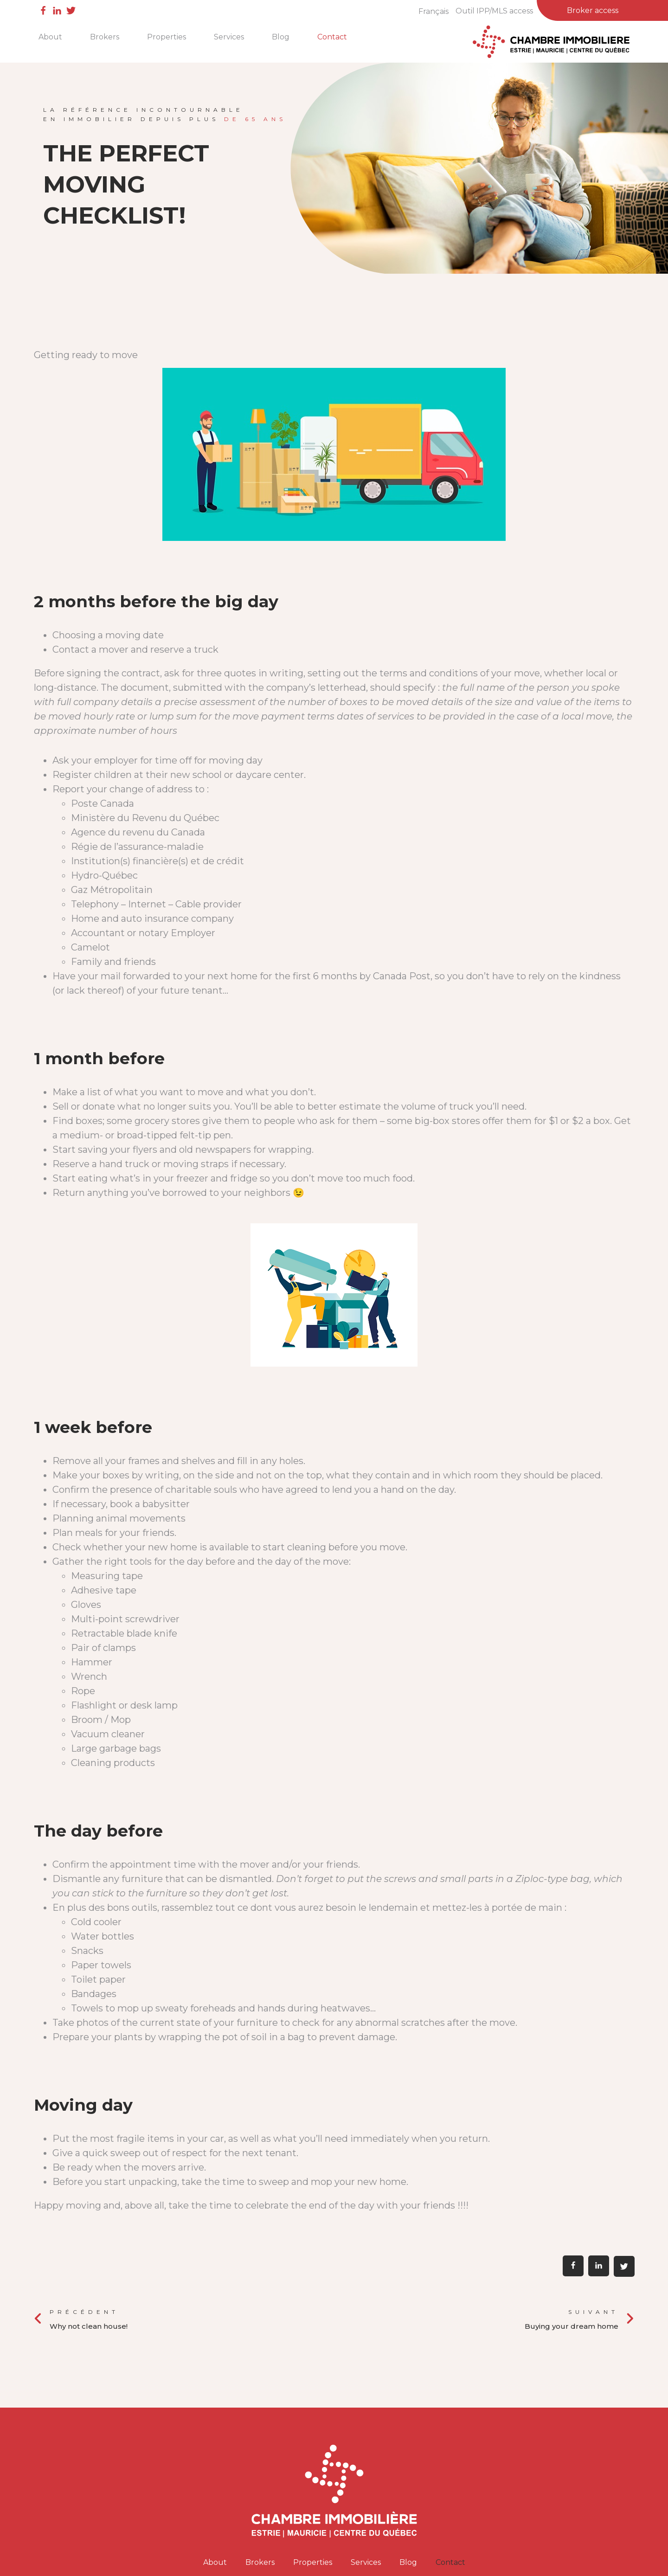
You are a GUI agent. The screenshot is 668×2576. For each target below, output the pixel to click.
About (50, 36)
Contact (332, 36)
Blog (280, 36)
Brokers (104, 36)
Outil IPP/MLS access (494, 10)
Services (229, 36)
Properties (166, 36)
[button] (573, 2265)
